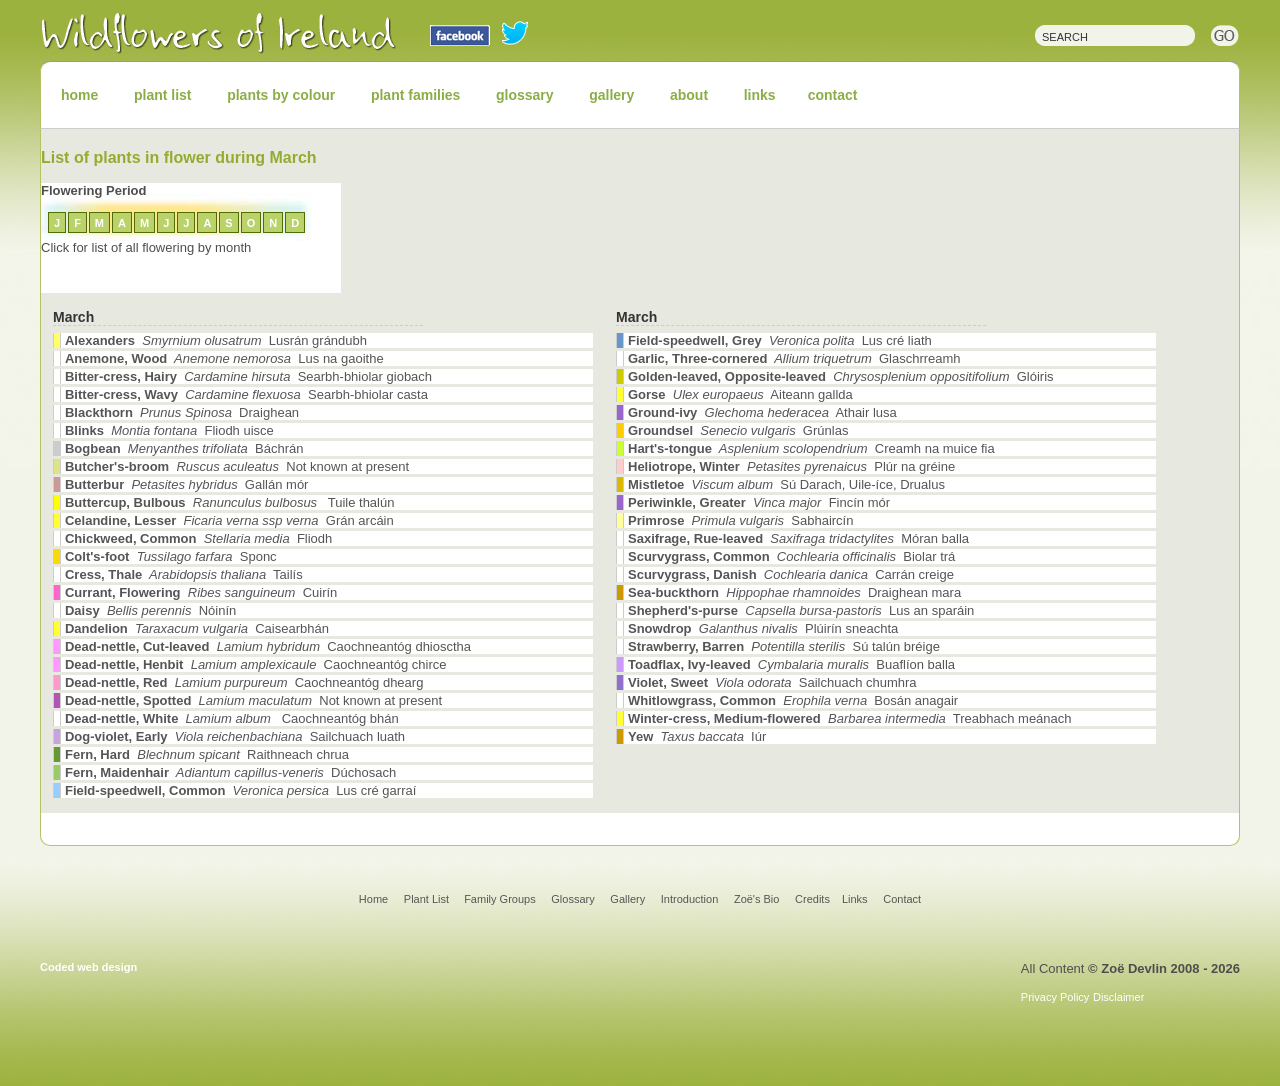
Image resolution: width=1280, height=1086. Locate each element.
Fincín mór (759, 502)
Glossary (572, 899)
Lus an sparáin (801, 610)
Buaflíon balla (791, 664)
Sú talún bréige (784, 646)
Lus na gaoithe (224, 358)
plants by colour (281, 95)
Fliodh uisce (169, 430)
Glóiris (841, 376)
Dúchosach (230, 772)
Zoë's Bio (757, 899)
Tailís (184, 574)
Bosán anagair (793, 700)
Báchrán (184, 448)
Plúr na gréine (791, 466)
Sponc (171, 556)
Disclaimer (1118, 997)
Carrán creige (791, 574)
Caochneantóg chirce (256, 664)
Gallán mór (186, 484)
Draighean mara (794, 592)
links (760, 95)
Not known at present (237, 466)
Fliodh (198, 538)
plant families (415, 95)
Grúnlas (738, 430)
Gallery (627, 899)
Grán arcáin (229, 520)
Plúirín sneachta (763, 628)
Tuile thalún (229, 502)
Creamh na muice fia (811, 448)
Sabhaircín (740, 520)
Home (373, 899)
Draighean (182, 412)
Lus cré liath (780, 340)
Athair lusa (762, 412)
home (79, 95)
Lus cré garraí (240, 790)
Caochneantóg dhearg (244, 682)
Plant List (428, 899)
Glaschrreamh (794, 358)
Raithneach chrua (207, 754)
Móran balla (798, 538)
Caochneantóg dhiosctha (268, 646)
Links (855, 899)
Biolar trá (791, 556)
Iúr (697, 736)
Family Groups (500, 899)
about (689, 95)
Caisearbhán (197, 628)
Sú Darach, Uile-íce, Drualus (786, 484)
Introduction (689, 899)
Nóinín (150, 610)
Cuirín (201, 592)
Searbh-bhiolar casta (246, 394)
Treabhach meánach (850, 718)
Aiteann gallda (740, 394)
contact (833, 95)
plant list (163, 95)
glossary (525, 95)
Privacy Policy (1055, 997)
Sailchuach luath (235, 736)
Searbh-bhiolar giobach (248, 376)
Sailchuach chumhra (772, 682)
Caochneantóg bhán (232, 718)
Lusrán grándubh (216, 340)
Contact (902, 899)
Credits (812, 899)
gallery (611, 95)
